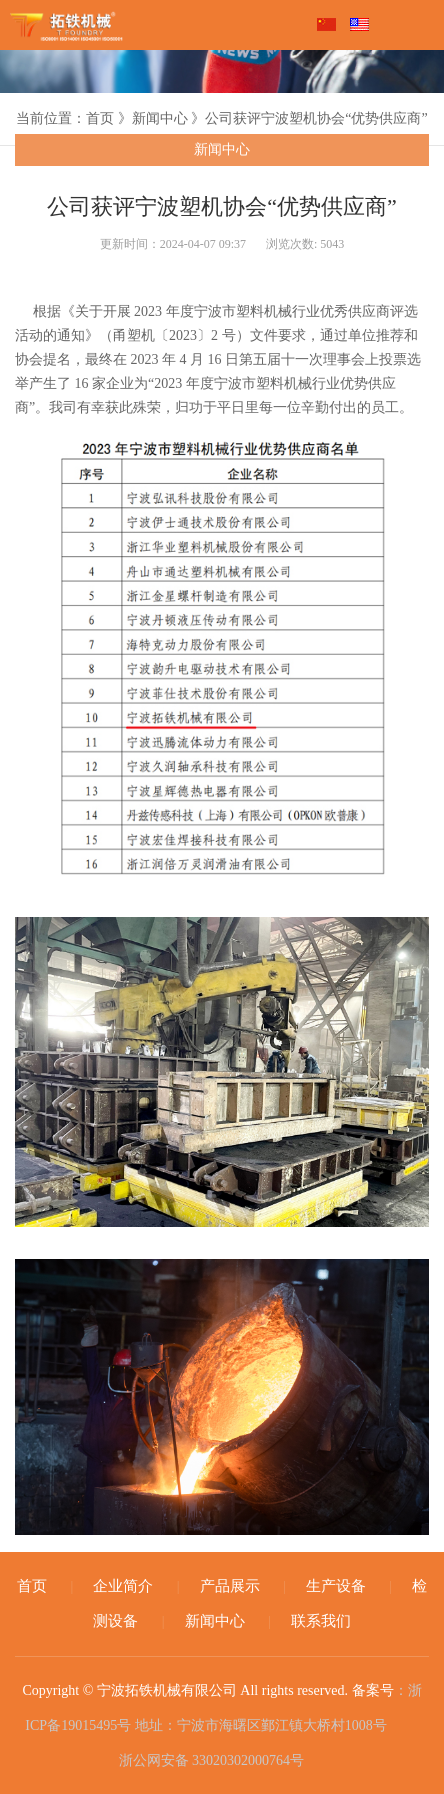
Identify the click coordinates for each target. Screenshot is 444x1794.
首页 (32, 1586)
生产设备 (336, 1586)
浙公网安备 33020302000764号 (209, 1758)
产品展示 (230, 1586)
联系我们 (321, 1621)
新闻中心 (222, 150)
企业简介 (123, 1586)
